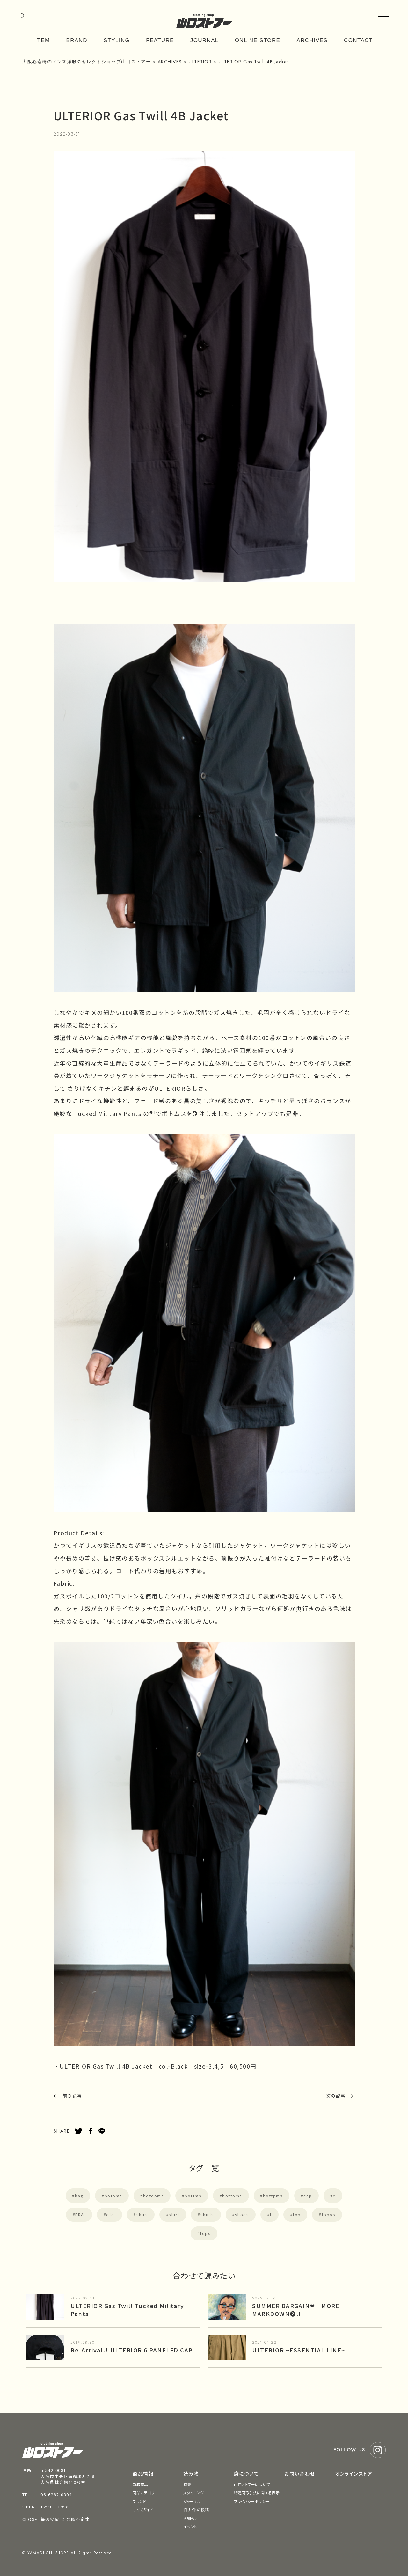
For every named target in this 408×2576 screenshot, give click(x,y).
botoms (113, 2196)
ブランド (139, 2501)
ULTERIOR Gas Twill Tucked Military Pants (127, 2309)
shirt (174, 2214)
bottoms (232, 2196)
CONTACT (358, 40)
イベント (190, 2526)
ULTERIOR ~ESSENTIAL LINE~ (298, 2350)
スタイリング (193, 2492)
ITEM (42, 40)
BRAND (76, 40)
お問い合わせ (299, 2473)
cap (307, 2196)
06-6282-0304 (56, 2494)
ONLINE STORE (257, 40)
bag (79, 2196)
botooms (153, 2196)
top (297, 2214)
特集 (187, 2484)
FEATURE (160, 40)
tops (205, 2233)
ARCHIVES (312, 40)
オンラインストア (353, 2473)
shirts (207, 2214)
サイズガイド (143, 2509)
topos (329, 2214)
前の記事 (72, 2096)
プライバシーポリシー (251, 2501)
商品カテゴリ (143, 2492)
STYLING (117, 40)
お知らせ (190, 2518)
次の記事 (336, 2096)
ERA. (80, 2214)
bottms (193, 2196)
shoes (242, 2214)
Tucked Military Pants (107, 1113)
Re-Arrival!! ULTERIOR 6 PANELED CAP (131, 2350)
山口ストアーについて (252, 2484)
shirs (142, 2214)
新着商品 (140, 2484)
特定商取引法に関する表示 (257, 2492)
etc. (110, 2214)
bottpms (273, 2196)
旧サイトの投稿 (196, 2509)
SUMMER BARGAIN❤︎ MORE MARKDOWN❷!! (295, 2309)
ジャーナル (192, 2501)
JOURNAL (204, 40)
